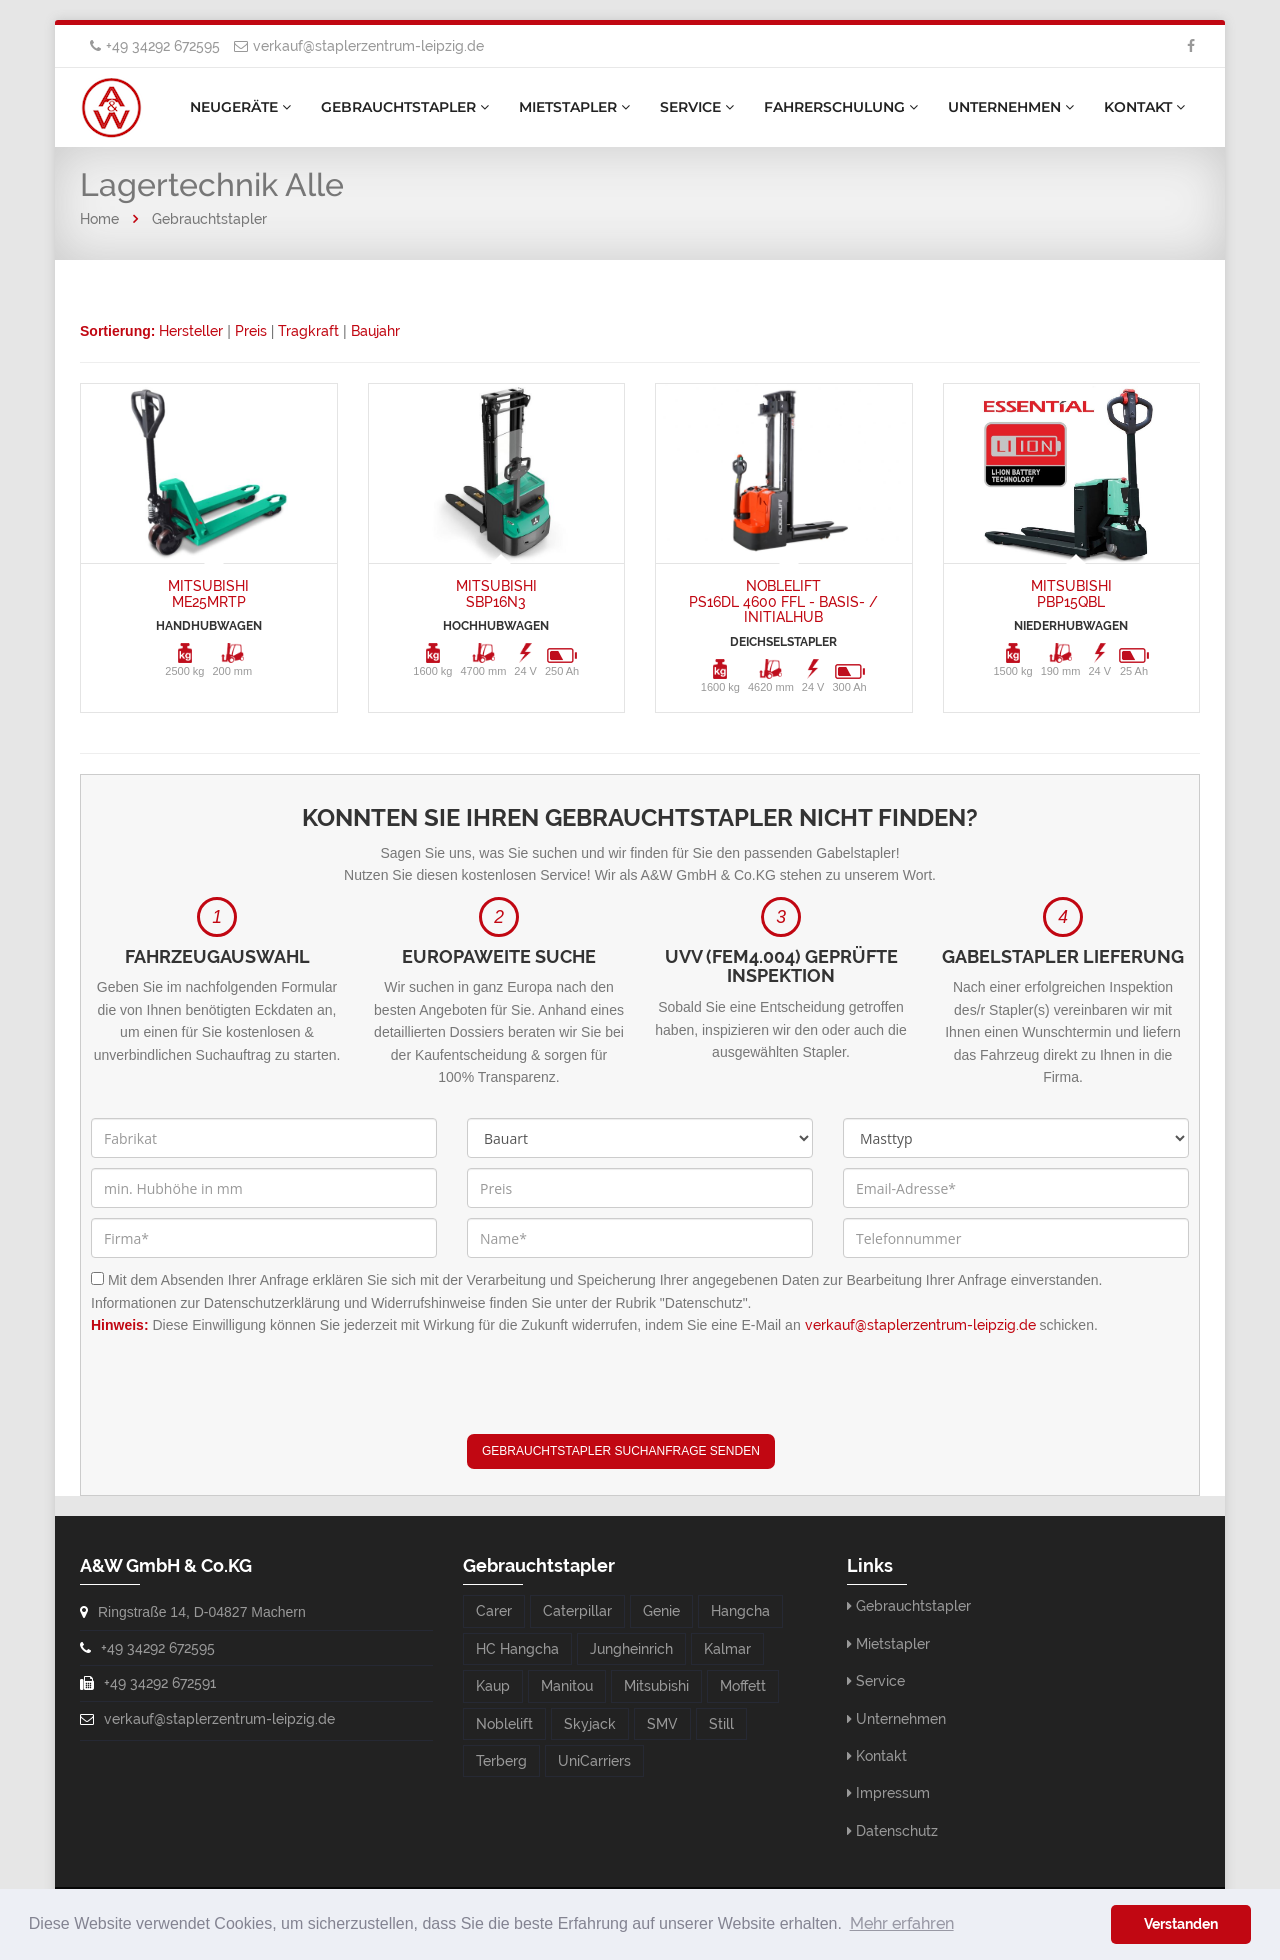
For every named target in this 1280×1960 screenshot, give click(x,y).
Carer (494, 1611)
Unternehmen (1011, 107)
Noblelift (504, 1724)
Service (697, 107)
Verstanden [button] (1181, 1923)
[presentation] (619, 1395)
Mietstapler (574, 107)
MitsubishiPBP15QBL (1071, 593)
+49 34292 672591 (160, 1683)
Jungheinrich (631, 1649)
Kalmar (727, 1649)
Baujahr (375, 331)
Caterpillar (577, 1611)
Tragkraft (308, 331)
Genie (661, 1611)
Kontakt (1144, 107)
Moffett (743, 1686)
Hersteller (191, 331)
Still (721, 1724)
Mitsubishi (656, 1686)
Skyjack (590, 1724)
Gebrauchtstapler (405, 107)
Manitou (567, 1686)
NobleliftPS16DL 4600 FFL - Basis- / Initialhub (783, 601)
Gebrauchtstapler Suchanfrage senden (621, 1451)
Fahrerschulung (841, 107)
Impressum (893, 1793)
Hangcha (740, 1611)
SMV (662, 1724)
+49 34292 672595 (163, 46)
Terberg (501, 1761)
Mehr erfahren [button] (902, 1923)
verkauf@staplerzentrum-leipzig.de (368, 46)
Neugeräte (240, 107)
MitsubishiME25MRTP (208, 593)
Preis (251, 331)
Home (99, 219)
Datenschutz (897, 1831)
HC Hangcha (517, 1649)
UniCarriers (594, 1761)
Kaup (493, 1686)
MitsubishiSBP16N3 (496, 593)
